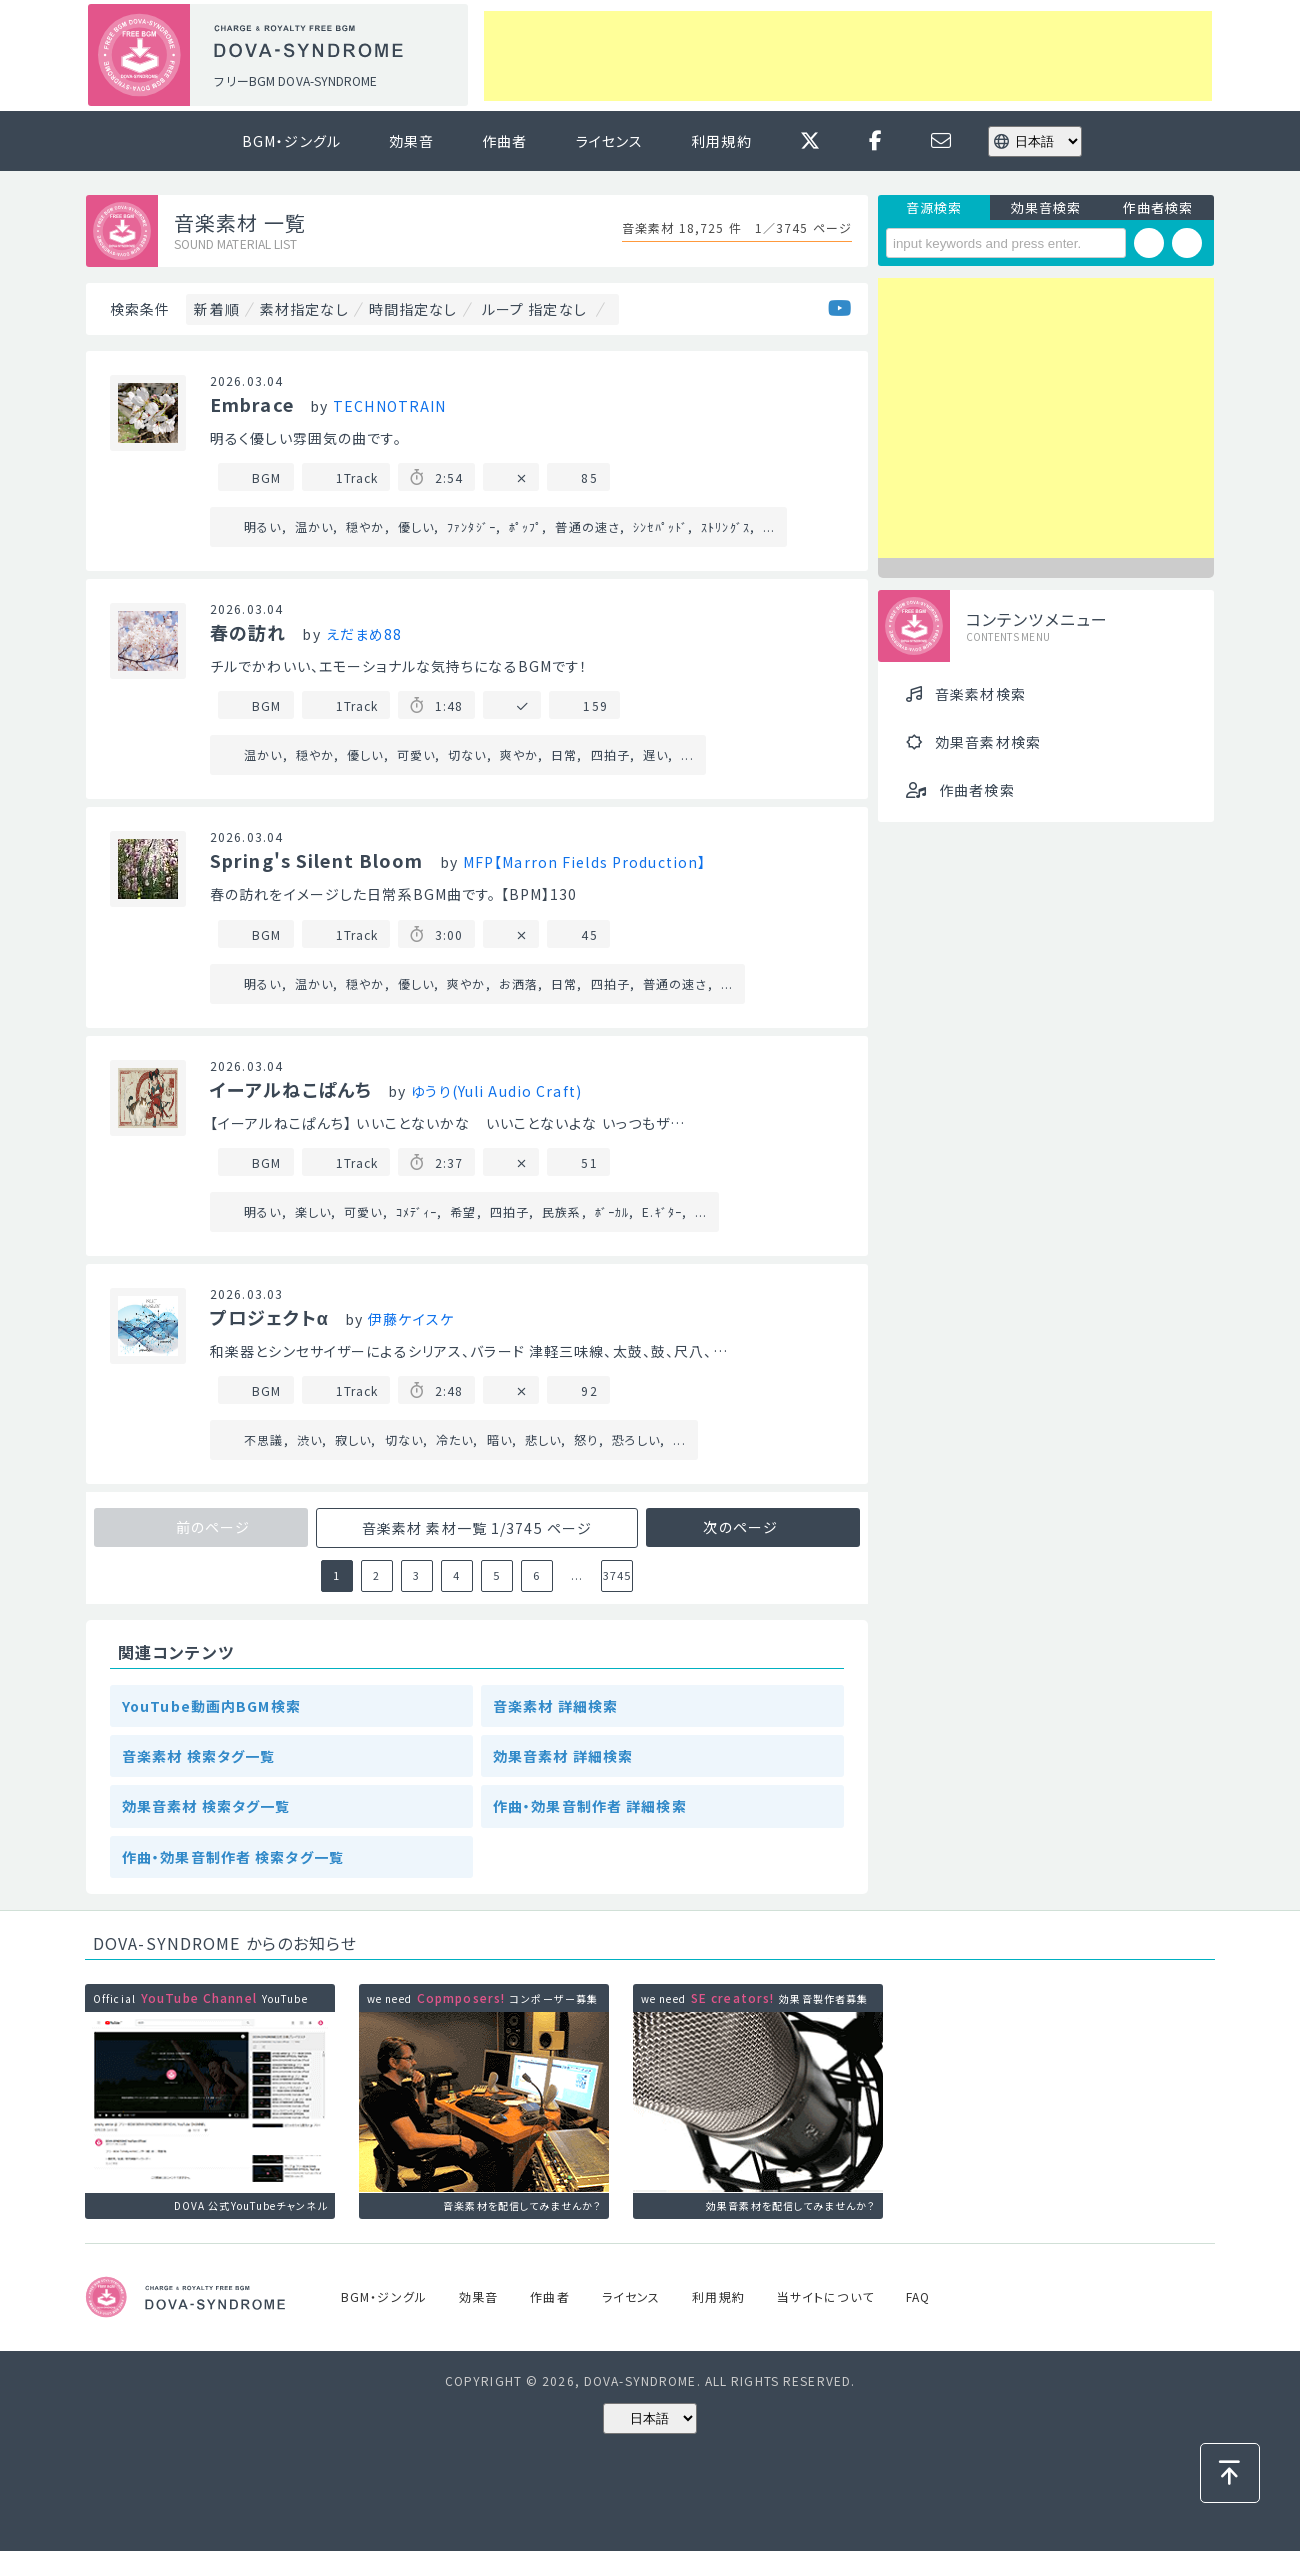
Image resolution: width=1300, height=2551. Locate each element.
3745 (617, 1575)
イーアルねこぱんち (291, 1089)
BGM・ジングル (291, 141)
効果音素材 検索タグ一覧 (206, 1806)
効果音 (411, 141)
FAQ (918, 2296)
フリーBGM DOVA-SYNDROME (295, 80)
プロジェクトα (269, 1317)
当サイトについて (825, 2296)
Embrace (252, 404)
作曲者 (504, 141)
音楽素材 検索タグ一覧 (198, 1756)
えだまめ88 (364, 634)
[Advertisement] (848, 56)
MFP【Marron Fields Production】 (584, 862)
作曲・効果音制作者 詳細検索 (590, 1806)
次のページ (742, 1527)
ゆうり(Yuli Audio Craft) (496, 1091)
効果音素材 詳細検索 (563, 1756)
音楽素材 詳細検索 (555, 1706)
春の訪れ (248, 632)
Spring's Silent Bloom (317, 860)
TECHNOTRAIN (389, 406)
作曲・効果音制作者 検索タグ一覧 (233, 1857)
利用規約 (721, 141)
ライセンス (610, 141)
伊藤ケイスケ (411, 1319)
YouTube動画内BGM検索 (211, 1706)
